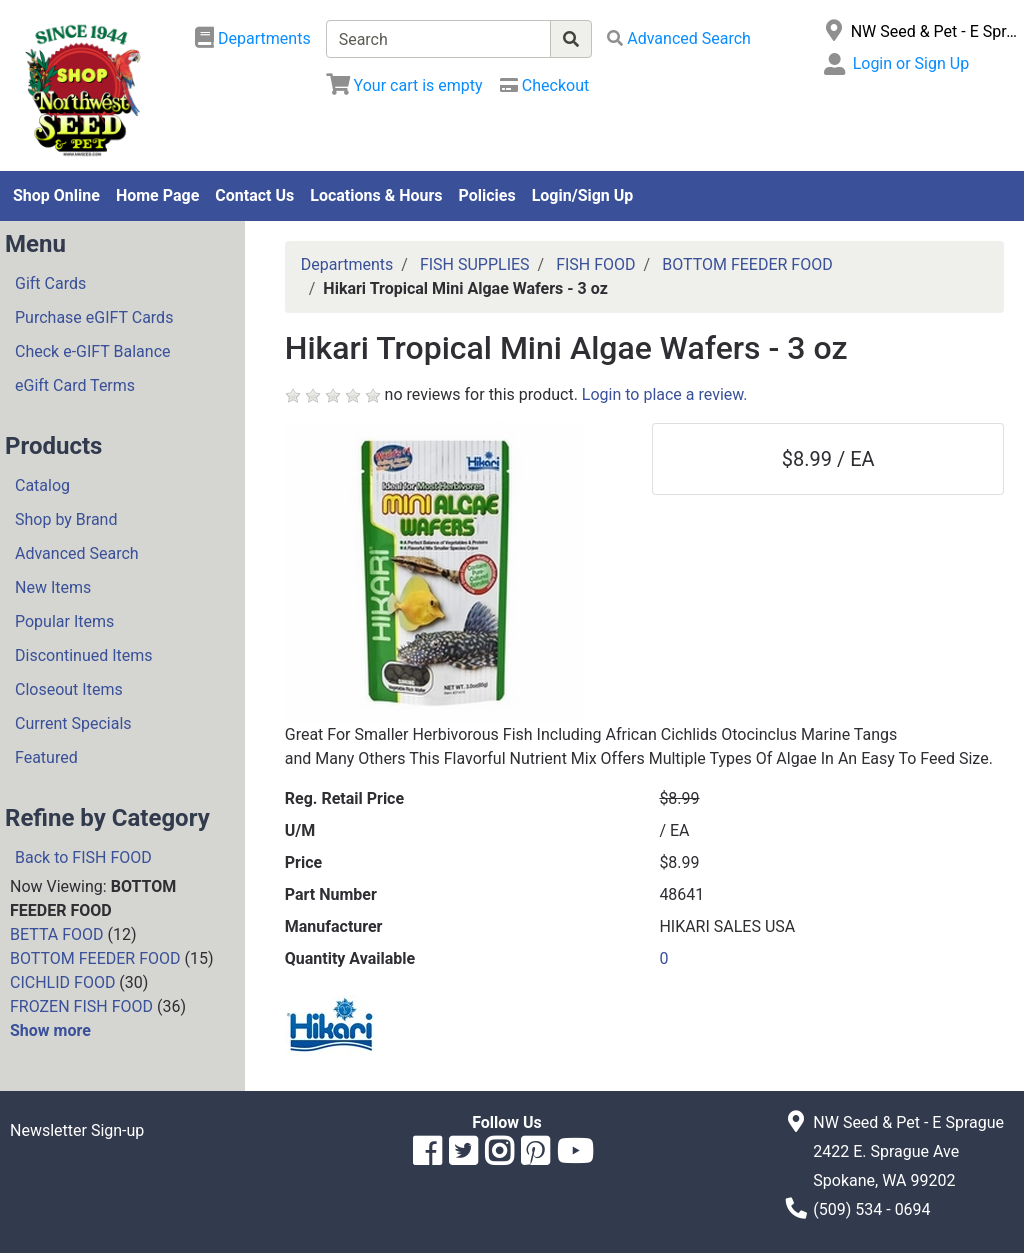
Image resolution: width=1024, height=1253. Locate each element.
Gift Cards (50, 283)
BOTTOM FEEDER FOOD (95, 958)
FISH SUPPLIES (475, 264)
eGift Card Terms (75, 385)
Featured (46, 757)
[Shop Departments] (253, 39)
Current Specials (73, 723)
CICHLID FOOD (62, 982)
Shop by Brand (66, 519)
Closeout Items (69, 689)
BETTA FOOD (57, 934)
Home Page (157, 195)
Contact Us (254, 195)
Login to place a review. (665, 394)
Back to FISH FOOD (83, 857)
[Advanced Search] (679, 38)
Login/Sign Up (583, 195)
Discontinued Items (84, 655)
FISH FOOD (595, 264)
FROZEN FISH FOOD (81, 1006)
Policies (487, 195)
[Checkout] (544, 85)
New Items (53, 587)
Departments (347, 264)
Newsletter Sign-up (77, 1130)
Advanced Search (77, 553)
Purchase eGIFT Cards (94, 317)
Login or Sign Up (911, 63)
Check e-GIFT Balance (92, 351)
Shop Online (56, 195)
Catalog (42, 485)
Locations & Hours (376, 195)
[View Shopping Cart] (404, 85)
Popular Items (64, 621)
